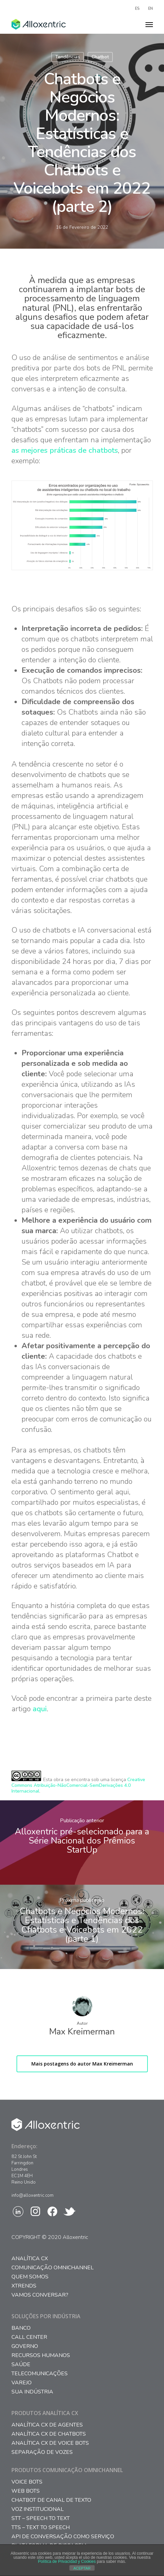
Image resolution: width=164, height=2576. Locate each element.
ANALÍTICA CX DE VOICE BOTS (50, 2443)
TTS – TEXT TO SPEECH (40, 2527)
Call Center (29, 2337)
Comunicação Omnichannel (52, 2268)
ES (137, 8)
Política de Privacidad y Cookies (67, 2561)
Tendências (67, 57)
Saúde (20, 2364)
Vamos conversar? (39, 2295)
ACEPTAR (82, 2568)
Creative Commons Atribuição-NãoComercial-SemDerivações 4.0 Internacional (78, 1785)
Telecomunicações (39, 2374)
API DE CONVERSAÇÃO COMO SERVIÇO (62, 2536)
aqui (40, 1709)
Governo (24, 2346)
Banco (21, 2328)
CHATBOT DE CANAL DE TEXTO (51, 2500)
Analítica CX (29, 2258)
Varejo (21, 2383)
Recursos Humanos (40, 2355)
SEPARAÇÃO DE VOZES (42, 2452)
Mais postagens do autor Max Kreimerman (82, 2063)
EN (150, 8)
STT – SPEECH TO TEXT (40, 2518)
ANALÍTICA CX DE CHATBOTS (48, 2434)
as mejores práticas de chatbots (64, 450)
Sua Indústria (32, 2392)
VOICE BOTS (26, 2482)
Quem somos (29, 2277)
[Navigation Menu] (149, 24)
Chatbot (100, 57)
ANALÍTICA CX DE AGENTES (47, 2425)
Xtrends (23, 2286)
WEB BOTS (25, 2491)
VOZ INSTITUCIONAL (37, 2509)
